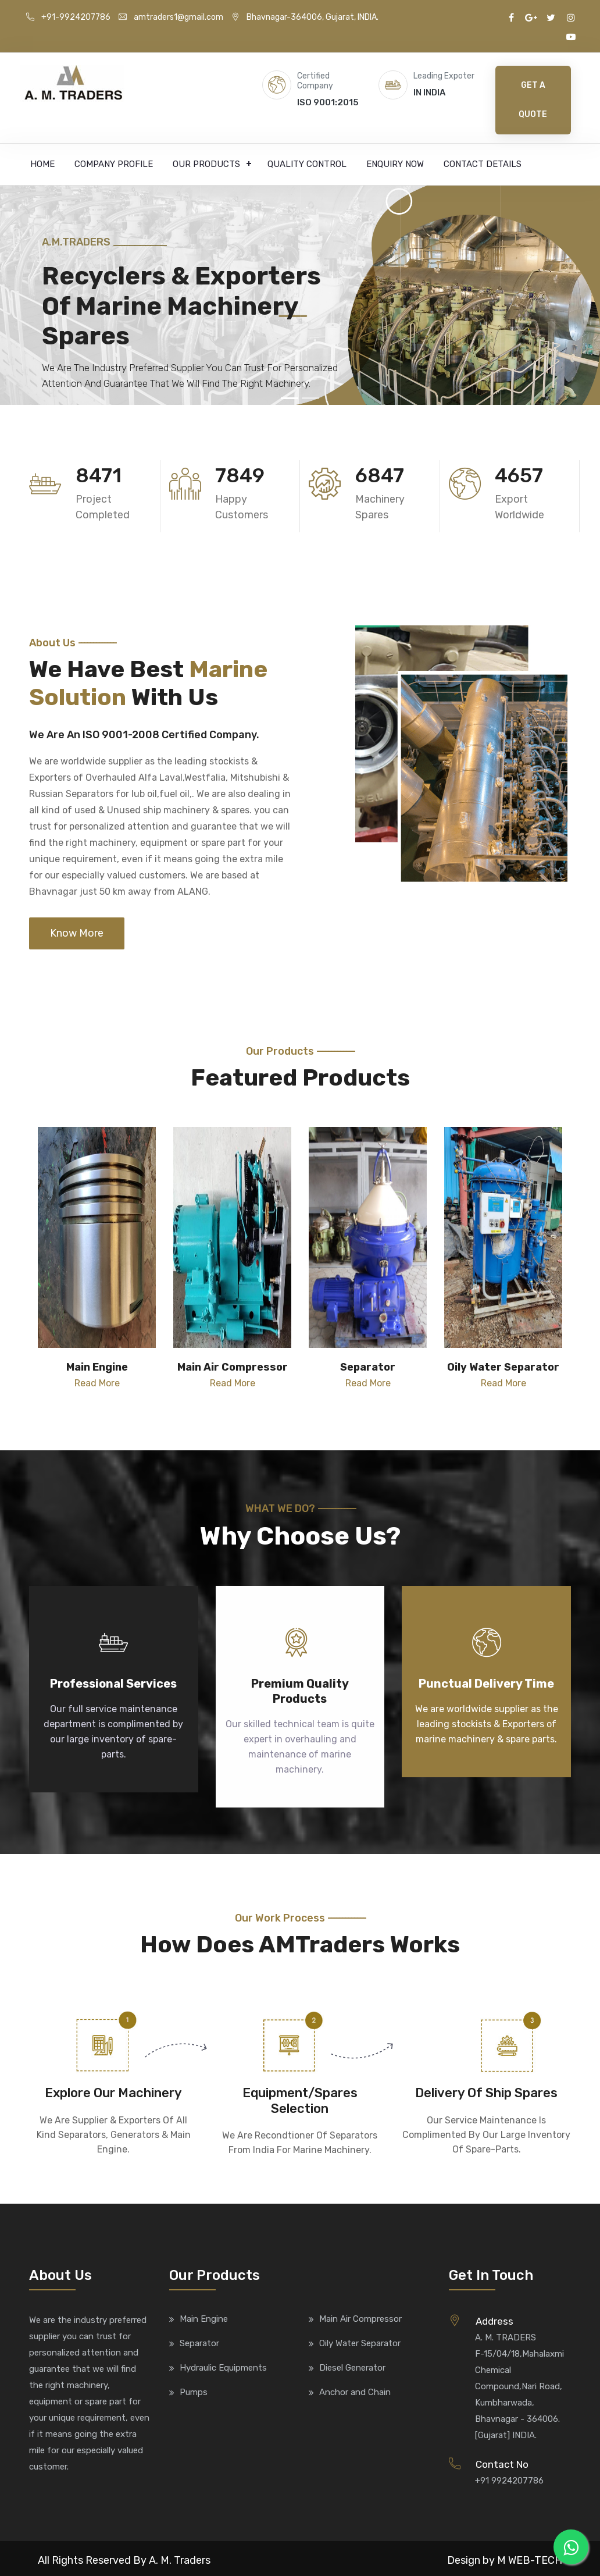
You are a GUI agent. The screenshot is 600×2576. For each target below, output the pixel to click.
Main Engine (204, 2319)
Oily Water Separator (360, 2343)
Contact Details (483, 164)
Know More (76, 933)
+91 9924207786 (509, 2480)
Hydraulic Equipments (223, 2367)
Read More (97, 1383)
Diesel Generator (352, 2367)
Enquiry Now (395, 164)
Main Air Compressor (360, 2319)
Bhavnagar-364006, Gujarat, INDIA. (304, 17)
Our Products (206, 164)
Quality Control (307, 164)
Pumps (194, 2392)
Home (42, 164)
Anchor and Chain (355, 2392)
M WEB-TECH (529, 2560)
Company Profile (113, 164)
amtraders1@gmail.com (171, 17)
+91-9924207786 (68, 17)
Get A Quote (533, 99)
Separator (199, 2343)
